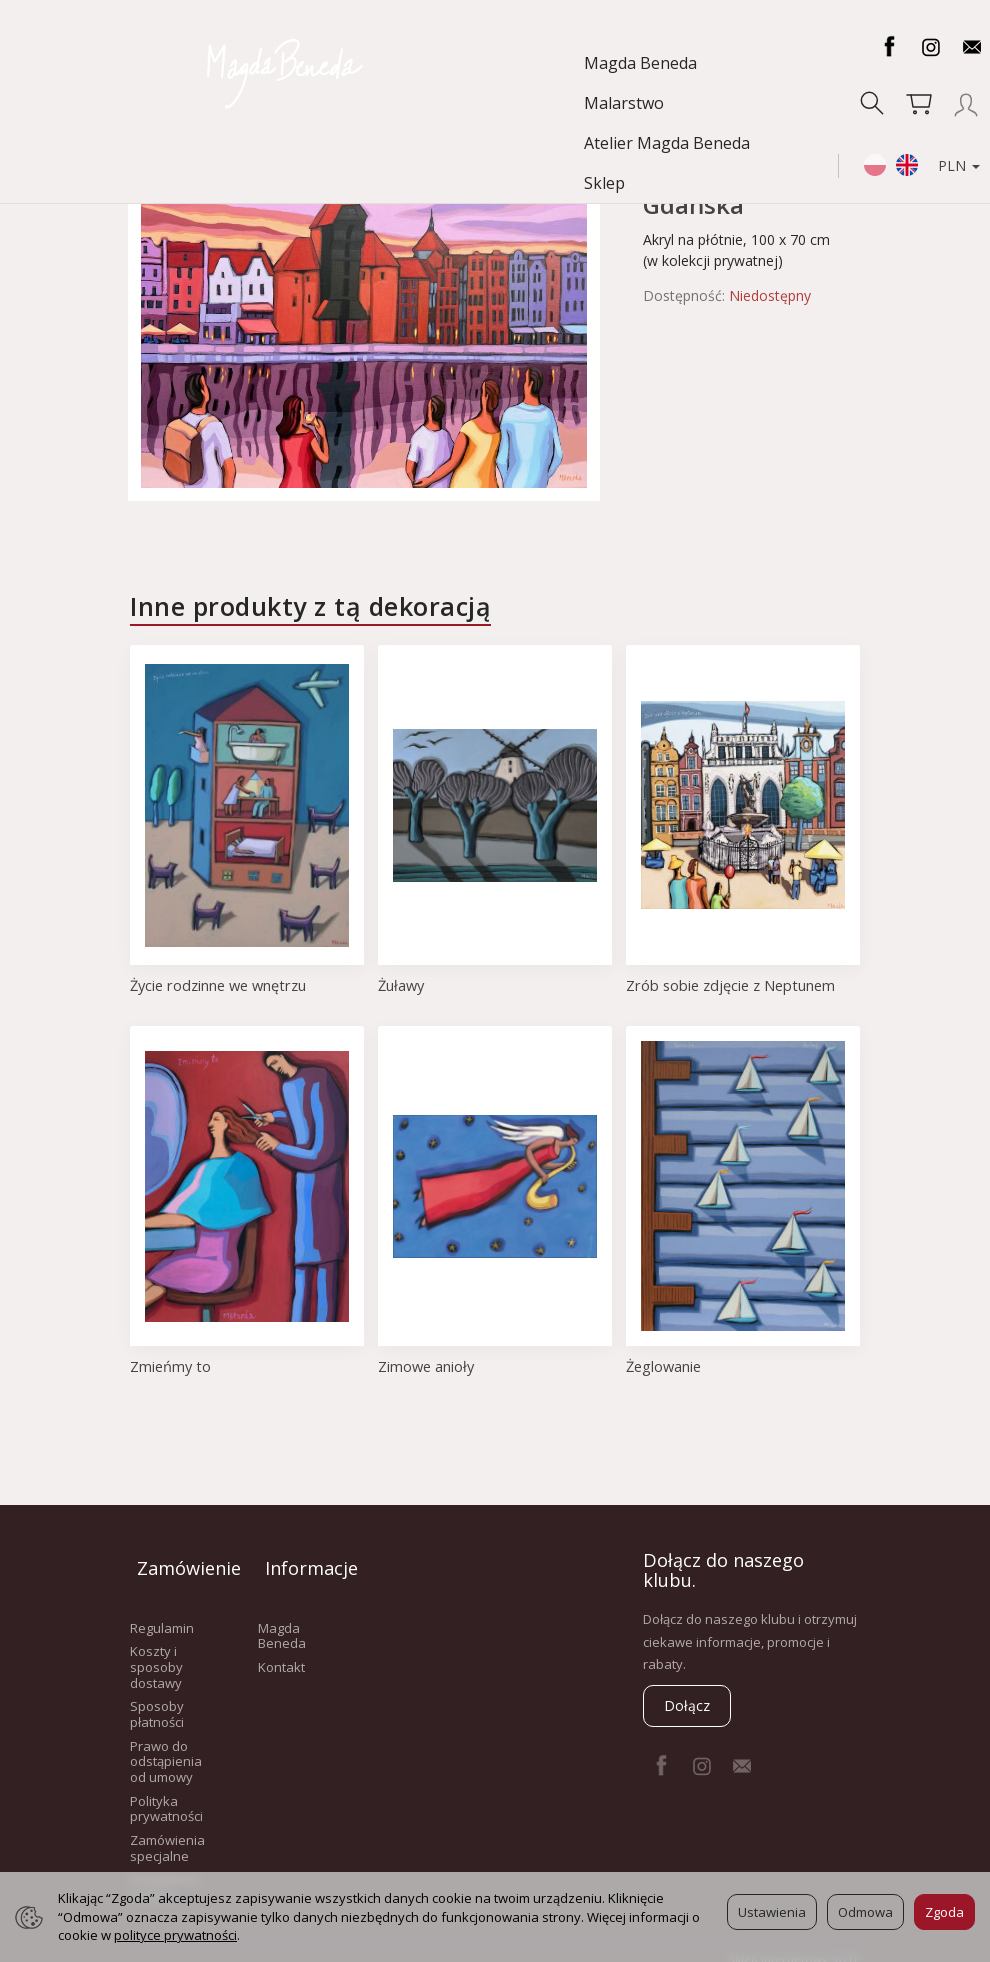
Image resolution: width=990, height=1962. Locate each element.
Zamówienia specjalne (167, 1832)
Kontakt (281, 1651)
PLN (939, 84)
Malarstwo (216, 63)
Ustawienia (772, 1912)
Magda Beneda (90, 63)
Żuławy (402, 985)
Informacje (302, 1560)
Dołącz (687, 1705)
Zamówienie (174, 1560)
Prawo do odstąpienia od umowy (166, 1744)
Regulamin (162, 1611)
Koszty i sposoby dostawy (156, 1650)
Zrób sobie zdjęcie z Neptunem (734, 985)
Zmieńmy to (171, 1366)
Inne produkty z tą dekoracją (310, 606)
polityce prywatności (175, 1935)
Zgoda (944, 1912)
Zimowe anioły (427, 1366)
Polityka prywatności (166, 1792)
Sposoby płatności (157, 1698)
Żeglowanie (665, 1366)
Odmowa (865, 1912)
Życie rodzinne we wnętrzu (222, 985)
